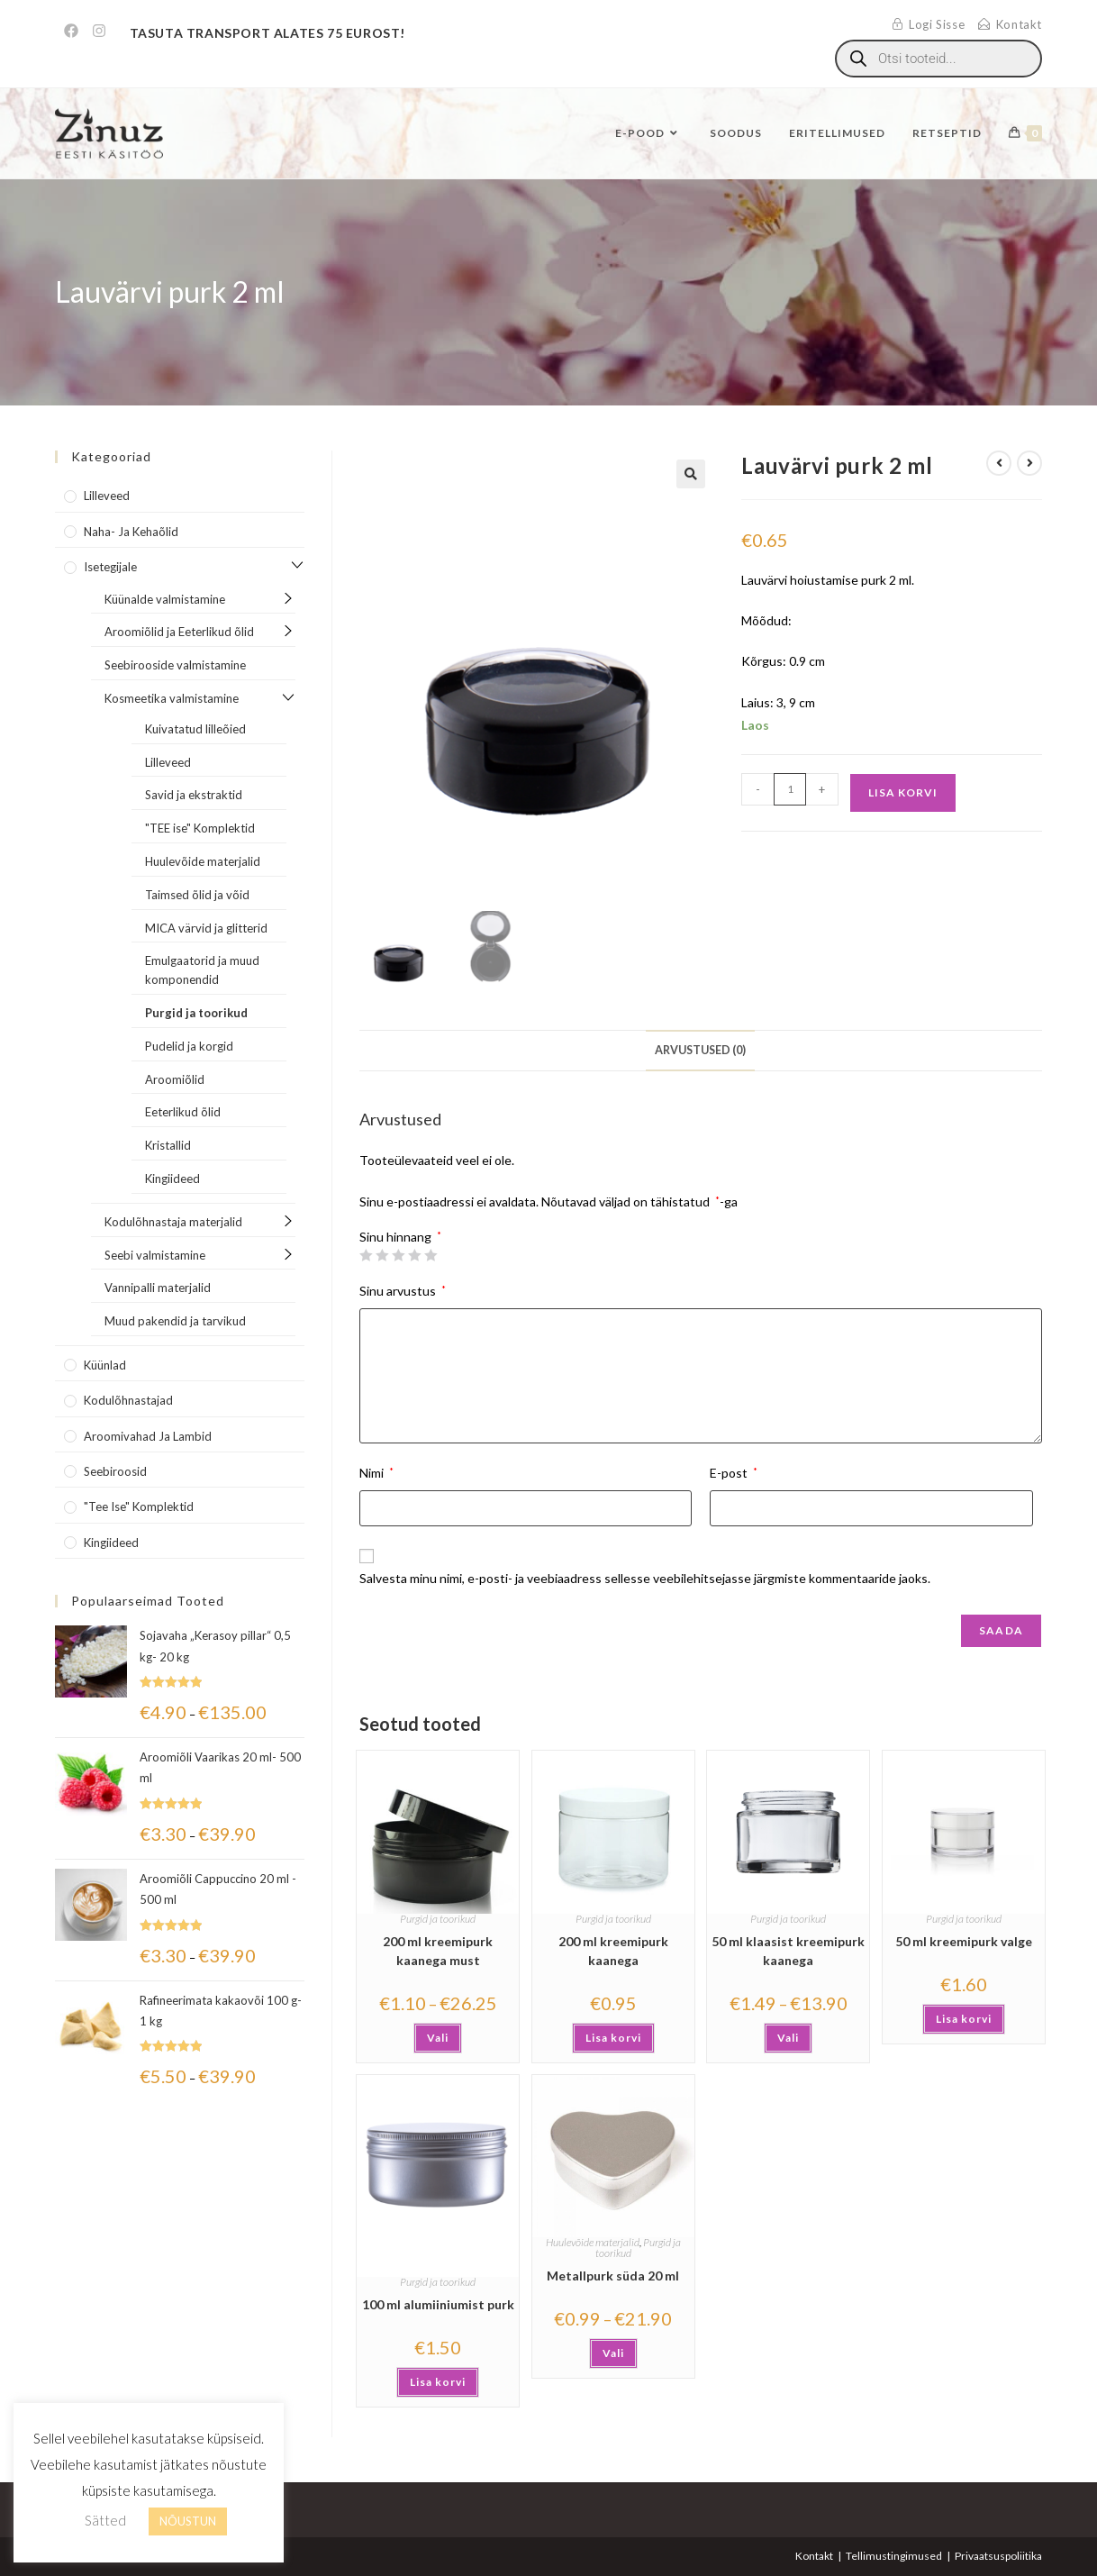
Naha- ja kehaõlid (131, 531)
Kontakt (814, 2555)
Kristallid (168, 1145)
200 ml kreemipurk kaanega (613, 1951)
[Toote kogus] (790, 789)
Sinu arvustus (402, 1290)
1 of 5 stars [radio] (365, 1255)
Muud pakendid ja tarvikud (175, 1321)
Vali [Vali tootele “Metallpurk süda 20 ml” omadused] (613, 2353)
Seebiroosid (115, 1471)
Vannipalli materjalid (157, 1287)
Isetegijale (110, 567)
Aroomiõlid (174, 1079)
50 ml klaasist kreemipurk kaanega (788, 1951)
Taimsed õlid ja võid (197, 894)
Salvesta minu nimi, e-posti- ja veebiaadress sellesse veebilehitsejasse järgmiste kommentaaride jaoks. (644, 1578)
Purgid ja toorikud (438, 1918)
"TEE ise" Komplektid (200, 828)
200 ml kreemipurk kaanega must (438, 1951)
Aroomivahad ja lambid (148, 1436)
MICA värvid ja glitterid (206, 928)
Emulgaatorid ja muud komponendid (202, 970)
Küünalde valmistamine (164, 599)
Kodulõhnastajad (128, 1400)
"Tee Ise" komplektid (139, 1506)
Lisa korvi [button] (613, 2037)
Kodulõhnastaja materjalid (173, 1222)
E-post (733, 1472)
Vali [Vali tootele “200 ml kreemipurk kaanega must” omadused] (438, 2037)
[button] (690, 474)
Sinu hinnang (400, 1237)
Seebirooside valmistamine (175, 665)
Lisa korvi (903, 792)
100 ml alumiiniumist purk (438, 2304)
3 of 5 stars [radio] (398, 1255)
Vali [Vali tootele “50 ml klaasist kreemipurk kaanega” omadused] (788, 2037)
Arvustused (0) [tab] (700, 1050)
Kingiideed (172, 1178)
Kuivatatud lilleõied (195, 729)
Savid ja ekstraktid (193, 794)
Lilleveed (107, 495)
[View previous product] (998, 463)
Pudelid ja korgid (189, 1046)
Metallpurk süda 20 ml (613, 2275)
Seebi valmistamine (154, 1255)
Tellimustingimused (894, 2555)
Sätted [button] (105, 2520)
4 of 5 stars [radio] (414, 1255)
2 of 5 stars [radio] (382, 1255)
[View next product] (1029, 463)
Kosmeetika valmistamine (171, 698)
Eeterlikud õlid (183, 1112)
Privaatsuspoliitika (998, 2555)
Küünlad (105, 1365)
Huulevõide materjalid (592, 2242)
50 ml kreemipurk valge (963, 1941)
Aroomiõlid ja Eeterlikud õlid (179, 631)
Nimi (376, 1472)
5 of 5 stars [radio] (430, 1255)
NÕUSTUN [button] (187, 2521)
